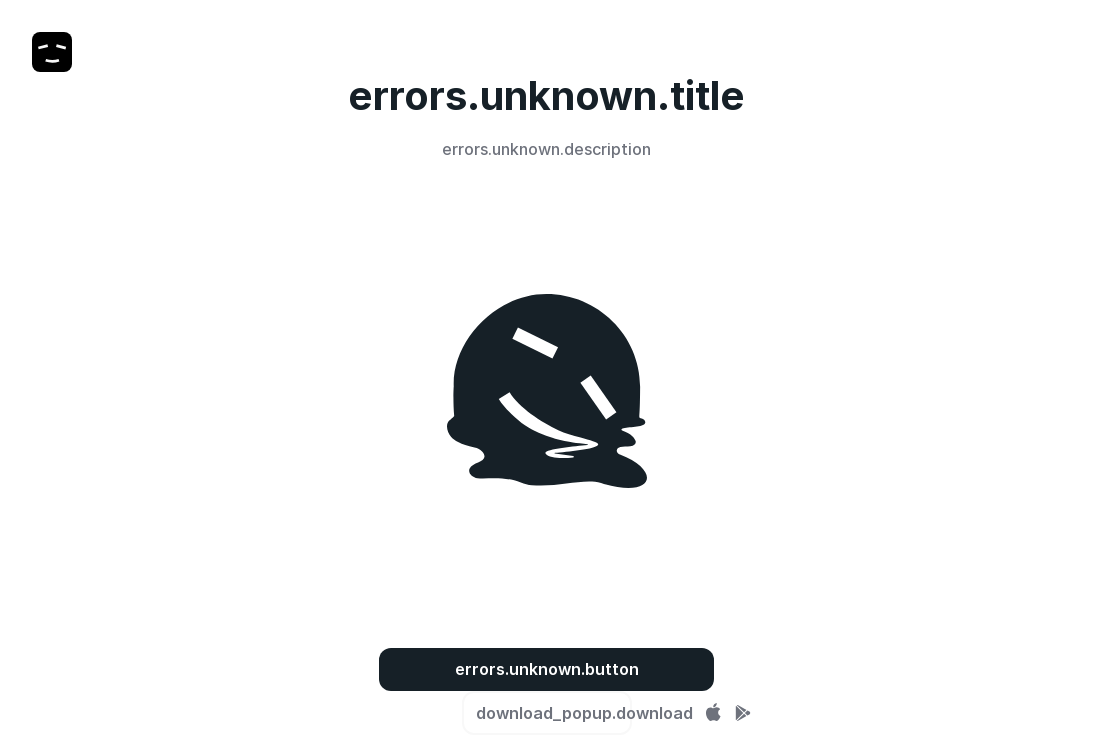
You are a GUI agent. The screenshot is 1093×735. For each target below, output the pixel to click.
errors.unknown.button (547, 669)
